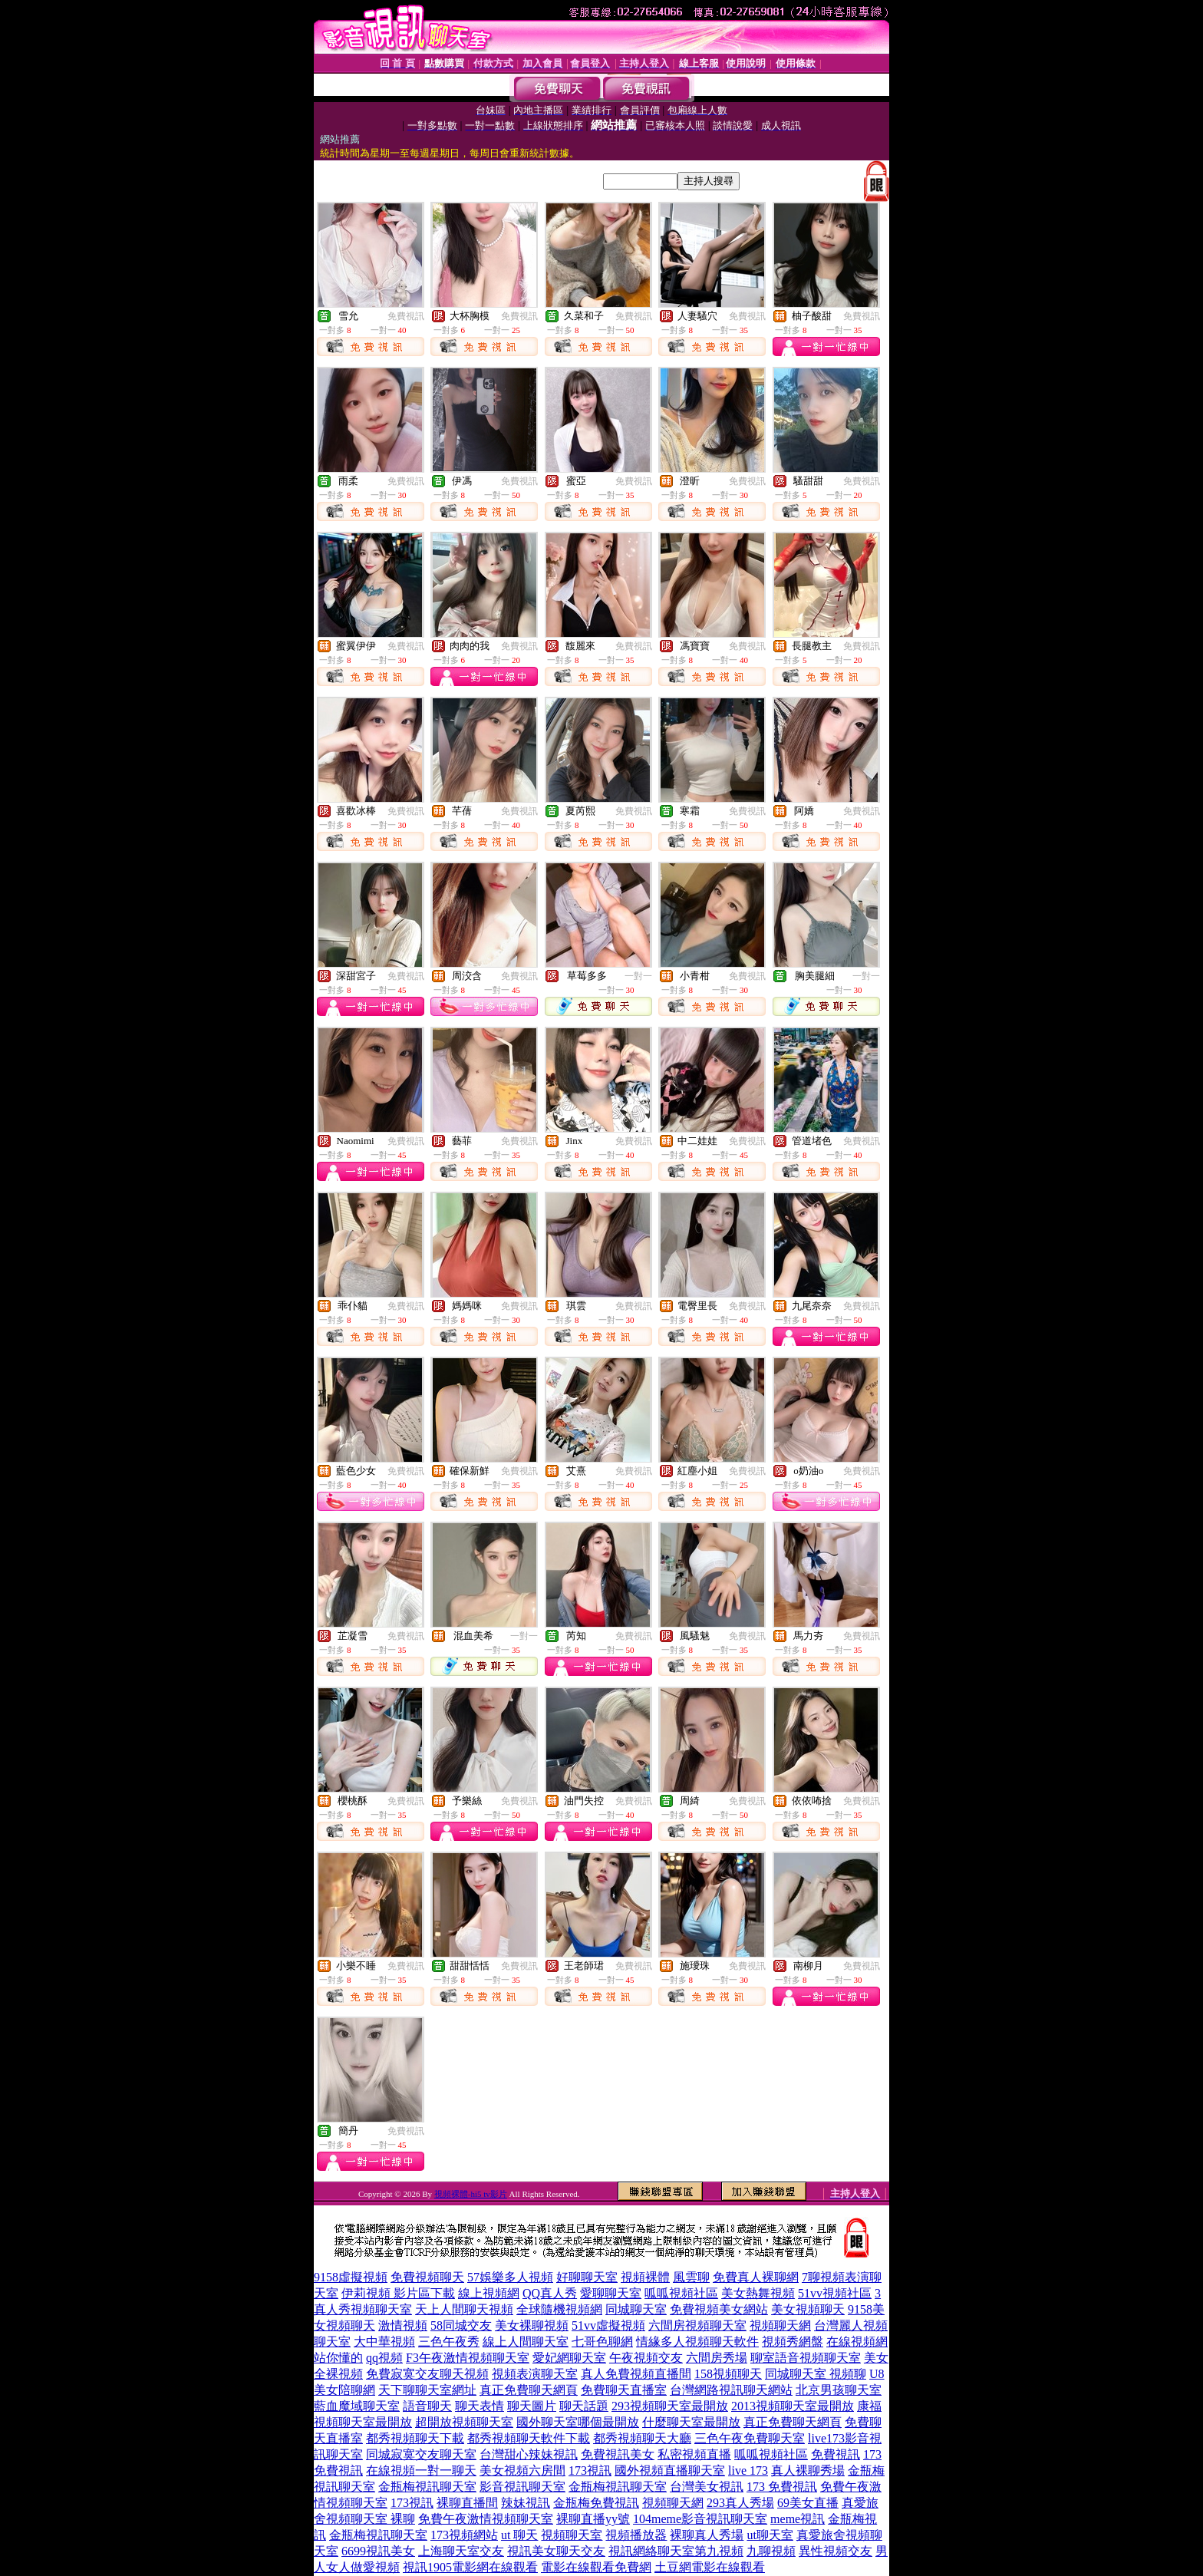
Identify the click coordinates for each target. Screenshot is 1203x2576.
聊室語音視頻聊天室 (805, 2357)
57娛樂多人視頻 (510, 2277)
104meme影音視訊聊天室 (700, 2518)
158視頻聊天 (728, 2373)
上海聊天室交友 (461, 2551)
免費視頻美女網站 (719, 2309)
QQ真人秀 (549, 2293)
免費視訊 (405, 316)
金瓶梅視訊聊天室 (427, 2486)
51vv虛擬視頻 (608, 2325)
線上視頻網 (488, 2293)
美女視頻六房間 (522, 2470)
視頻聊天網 (780, 2325)
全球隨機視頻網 (559, 2309)
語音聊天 (427, 2406)
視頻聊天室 (571, 2534)
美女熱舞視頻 (758, 2293)
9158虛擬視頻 (350, 2277)
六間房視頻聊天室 (697, 2325)
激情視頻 (402, 2325)
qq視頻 (384, 2357)
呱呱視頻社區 (681, 2293)
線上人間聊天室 (526, 2341)
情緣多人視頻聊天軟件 (697, 2341)
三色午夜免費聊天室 (749, 2438)
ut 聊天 (519, 2534)
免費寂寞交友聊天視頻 (427, 2373)
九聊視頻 (771, 2551)
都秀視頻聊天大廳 (642, 2438)
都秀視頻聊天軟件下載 (528, 2438)
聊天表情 (479, 2406)
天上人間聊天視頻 (464, 2309)
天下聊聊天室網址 (427, 2389)
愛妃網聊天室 (569, 2357)
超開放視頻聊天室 (464, 2422)
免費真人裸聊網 (756, 2277)
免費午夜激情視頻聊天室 (485, 2518)
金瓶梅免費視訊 (596, 2502)
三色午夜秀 (449, 2341)
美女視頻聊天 (808, 2309)
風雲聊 (691, 2277)
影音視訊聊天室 (522, 2486)
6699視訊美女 (378, 2551)
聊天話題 (583, 2406)
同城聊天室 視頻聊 (815, 2373)
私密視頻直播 (694, 2454)
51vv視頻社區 (835, 2293)
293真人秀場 (740, 2502)
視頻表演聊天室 (535, 2373)
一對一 (638, 976)
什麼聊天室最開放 (691, 2422)
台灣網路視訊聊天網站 (731, 2389)
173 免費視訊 (782, 2486)
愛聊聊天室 (610, 2293)
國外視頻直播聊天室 (670, 2470)
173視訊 (590, 2470)
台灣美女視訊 (706, 2486)
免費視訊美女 (617, 2454)
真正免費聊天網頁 (529, 2389)
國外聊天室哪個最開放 (577, 2422)
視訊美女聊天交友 (556, 2551)
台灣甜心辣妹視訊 (529, 2454)
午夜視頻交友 (646, 2357)
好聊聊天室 (587, 2277)
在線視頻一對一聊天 (421, 2470)
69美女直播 (808, 2502)
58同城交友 (461, 2325)
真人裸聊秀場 (808, 2470)
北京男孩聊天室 (839, 2389)
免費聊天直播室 (624, 2389)
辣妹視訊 (525, 2502)
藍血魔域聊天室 (357, 2406)
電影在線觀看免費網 (596, 2567)
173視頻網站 (464, 2534)
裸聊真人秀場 (706, 2534)
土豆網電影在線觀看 (709, 2567)
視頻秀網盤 (792, 2341)
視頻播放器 (636, 2534)
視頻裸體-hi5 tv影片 (470, 2193)
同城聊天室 (636, 2309)
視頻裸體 (645, 2277)
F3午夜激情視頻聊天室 (467, 2357)
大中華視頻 (384, 2341)
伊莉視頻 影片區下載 (398, 2293)
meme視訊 (797, 2518)
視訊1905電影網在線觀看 (470, 2567)
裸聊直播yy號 (593, 2518)
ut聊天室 (770, 2534)
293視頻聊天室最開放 (669, 2406)
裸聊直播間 (467, 2502)
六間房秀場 (716, 2357)
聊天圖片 (531, 2406)
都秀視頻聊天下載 (415, 2438)
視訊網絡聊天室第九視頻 (675, 2551)
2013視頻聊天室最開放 (792, 2406)
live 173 (748, 2470)
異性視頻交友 (835, 2551)
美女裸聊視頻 (532, 2325)
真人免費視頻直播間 (636, 2373)
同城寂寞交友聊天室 (421, 2454)
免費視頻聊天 (427, 2277)
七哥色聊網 (602, 2341)
